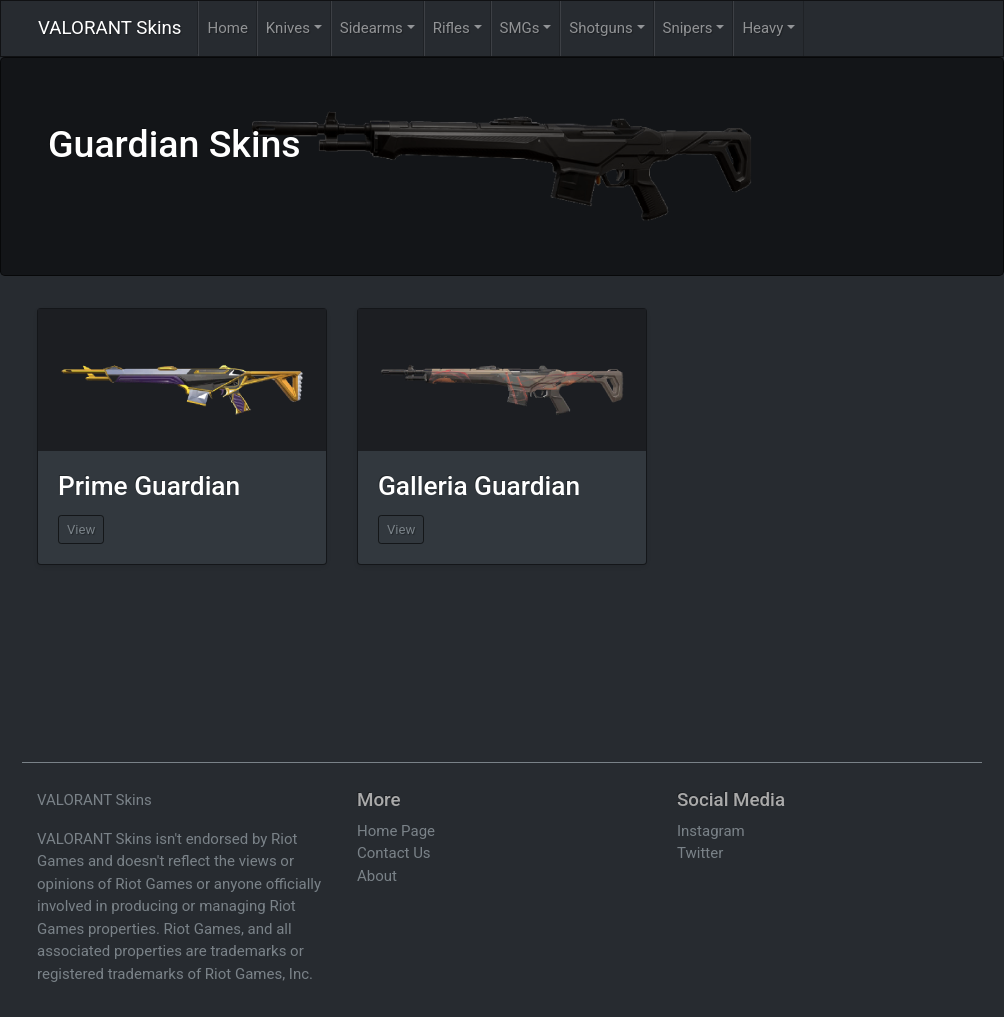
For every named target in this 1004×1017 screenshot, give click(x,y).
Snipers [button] (688, 28)
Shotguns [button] (600, 28)
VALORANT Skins (109, 28)
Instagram (711, 831)
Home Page (396, 831)
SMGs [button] (520, 28)
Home (227, 28)
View (81, 529)
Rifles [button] (451, 28)
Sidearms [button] (371, 28)
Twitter (700, 853)
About (377, 876)
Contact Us (394, 853)
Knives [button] (288, 28)
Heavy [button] (762, 28)
